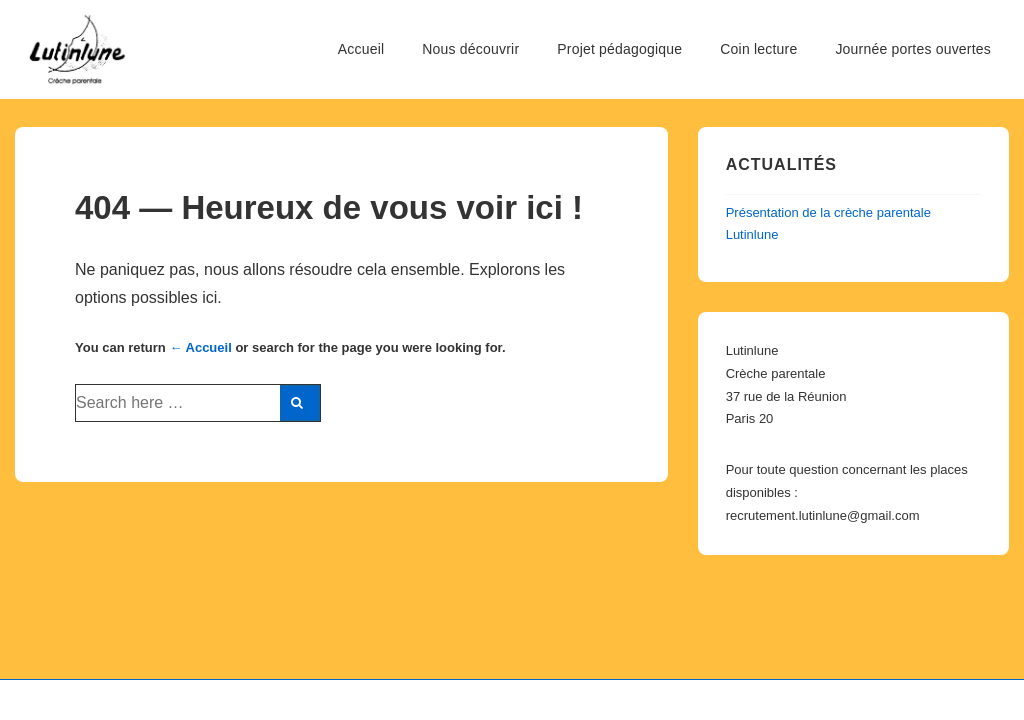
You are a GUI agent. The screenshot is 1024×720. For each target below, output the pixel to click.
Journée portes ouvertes (913, 49)
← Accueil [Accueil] (200, 347)
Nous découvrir (470, 49)
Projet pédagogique (619, 49)
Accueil (361, 49)
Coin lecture (758, 49)
